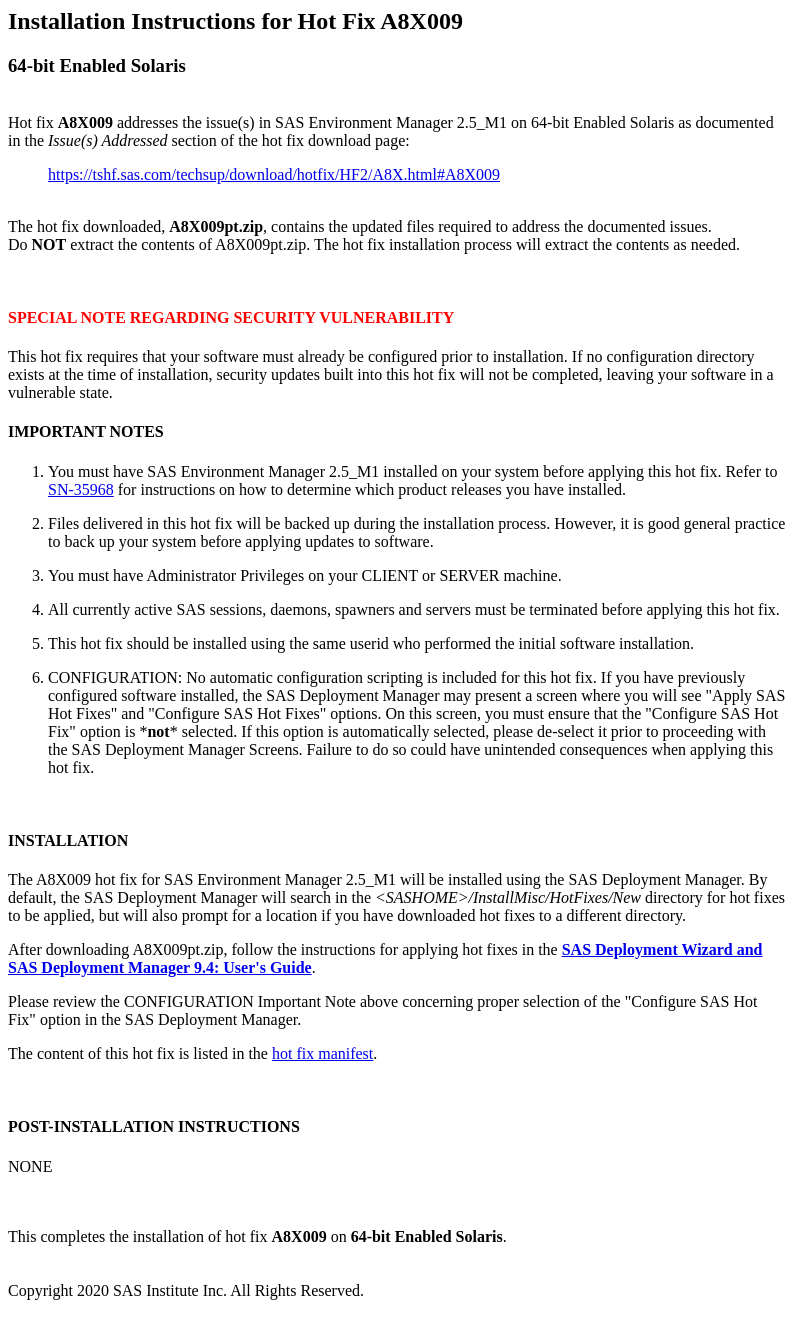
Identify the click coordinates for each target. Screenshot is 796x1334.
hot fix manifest (322, 1053)
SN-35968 (81, 489)
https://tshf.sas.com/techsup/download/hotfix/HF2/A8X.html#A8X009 (274, 174)
